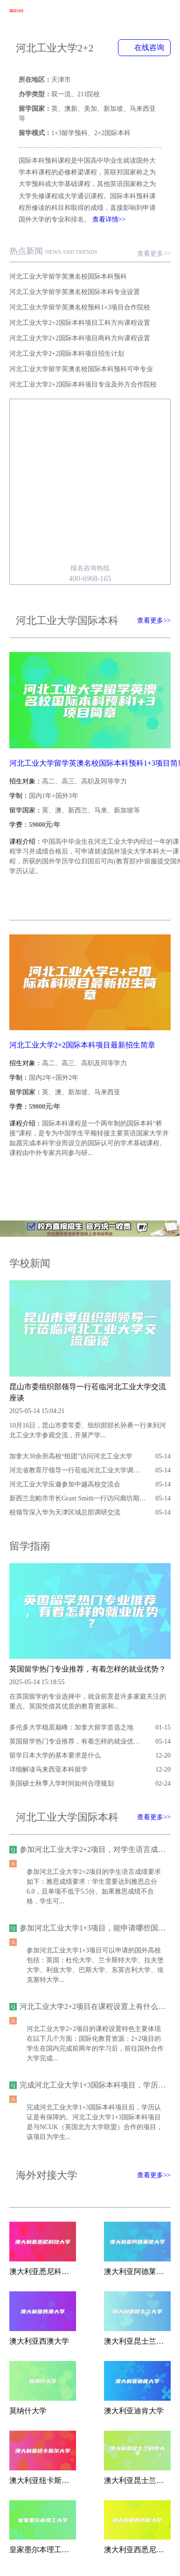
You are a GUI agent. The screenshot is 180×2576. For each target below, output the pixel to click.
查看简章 (36, 895)
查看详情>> (109, 219)
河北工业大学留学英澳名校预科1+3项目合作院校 (79, 307)
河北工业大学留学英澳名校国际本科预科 (68, 276)
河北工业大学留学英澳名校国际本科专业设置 (74, 291)
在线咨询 (144, 47)
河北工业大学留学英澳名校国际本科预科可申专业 (81, 369)
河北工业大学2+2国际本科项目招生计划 (66, 353)
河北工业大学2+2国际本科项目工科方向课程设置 (79, 322)
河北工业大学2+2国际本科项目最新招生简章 (82, 1045)
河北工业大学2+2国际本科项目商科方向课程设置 (79, 338)
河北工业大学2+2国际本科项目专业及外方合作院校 (83, 384)
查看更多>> (154, 253)
